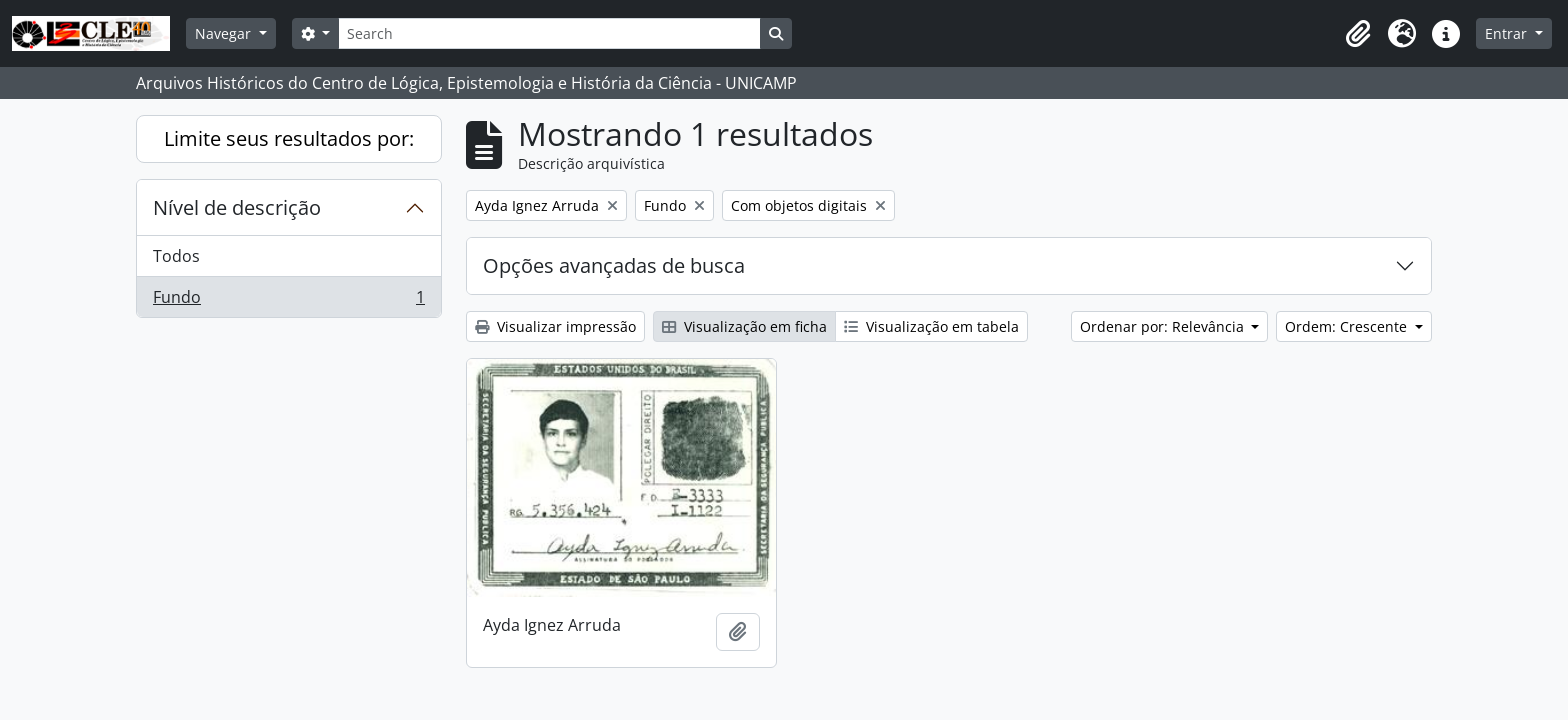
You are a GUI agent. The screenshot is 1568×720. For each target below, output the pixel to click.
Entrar (1508, 33)
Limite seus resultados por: (289, 138)
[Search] (549, 33)
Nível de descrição (237, 207)
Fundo (288, 301)
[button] (1358, 34)
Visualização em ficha (744, 326)
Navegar (225, 33)
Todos (176, 256)
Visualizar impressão (555, 326)
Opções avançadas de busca (614, 265)
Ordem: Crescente (1348, 326)
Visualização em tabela (931, 326)
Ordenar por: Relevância (1164, 326)
